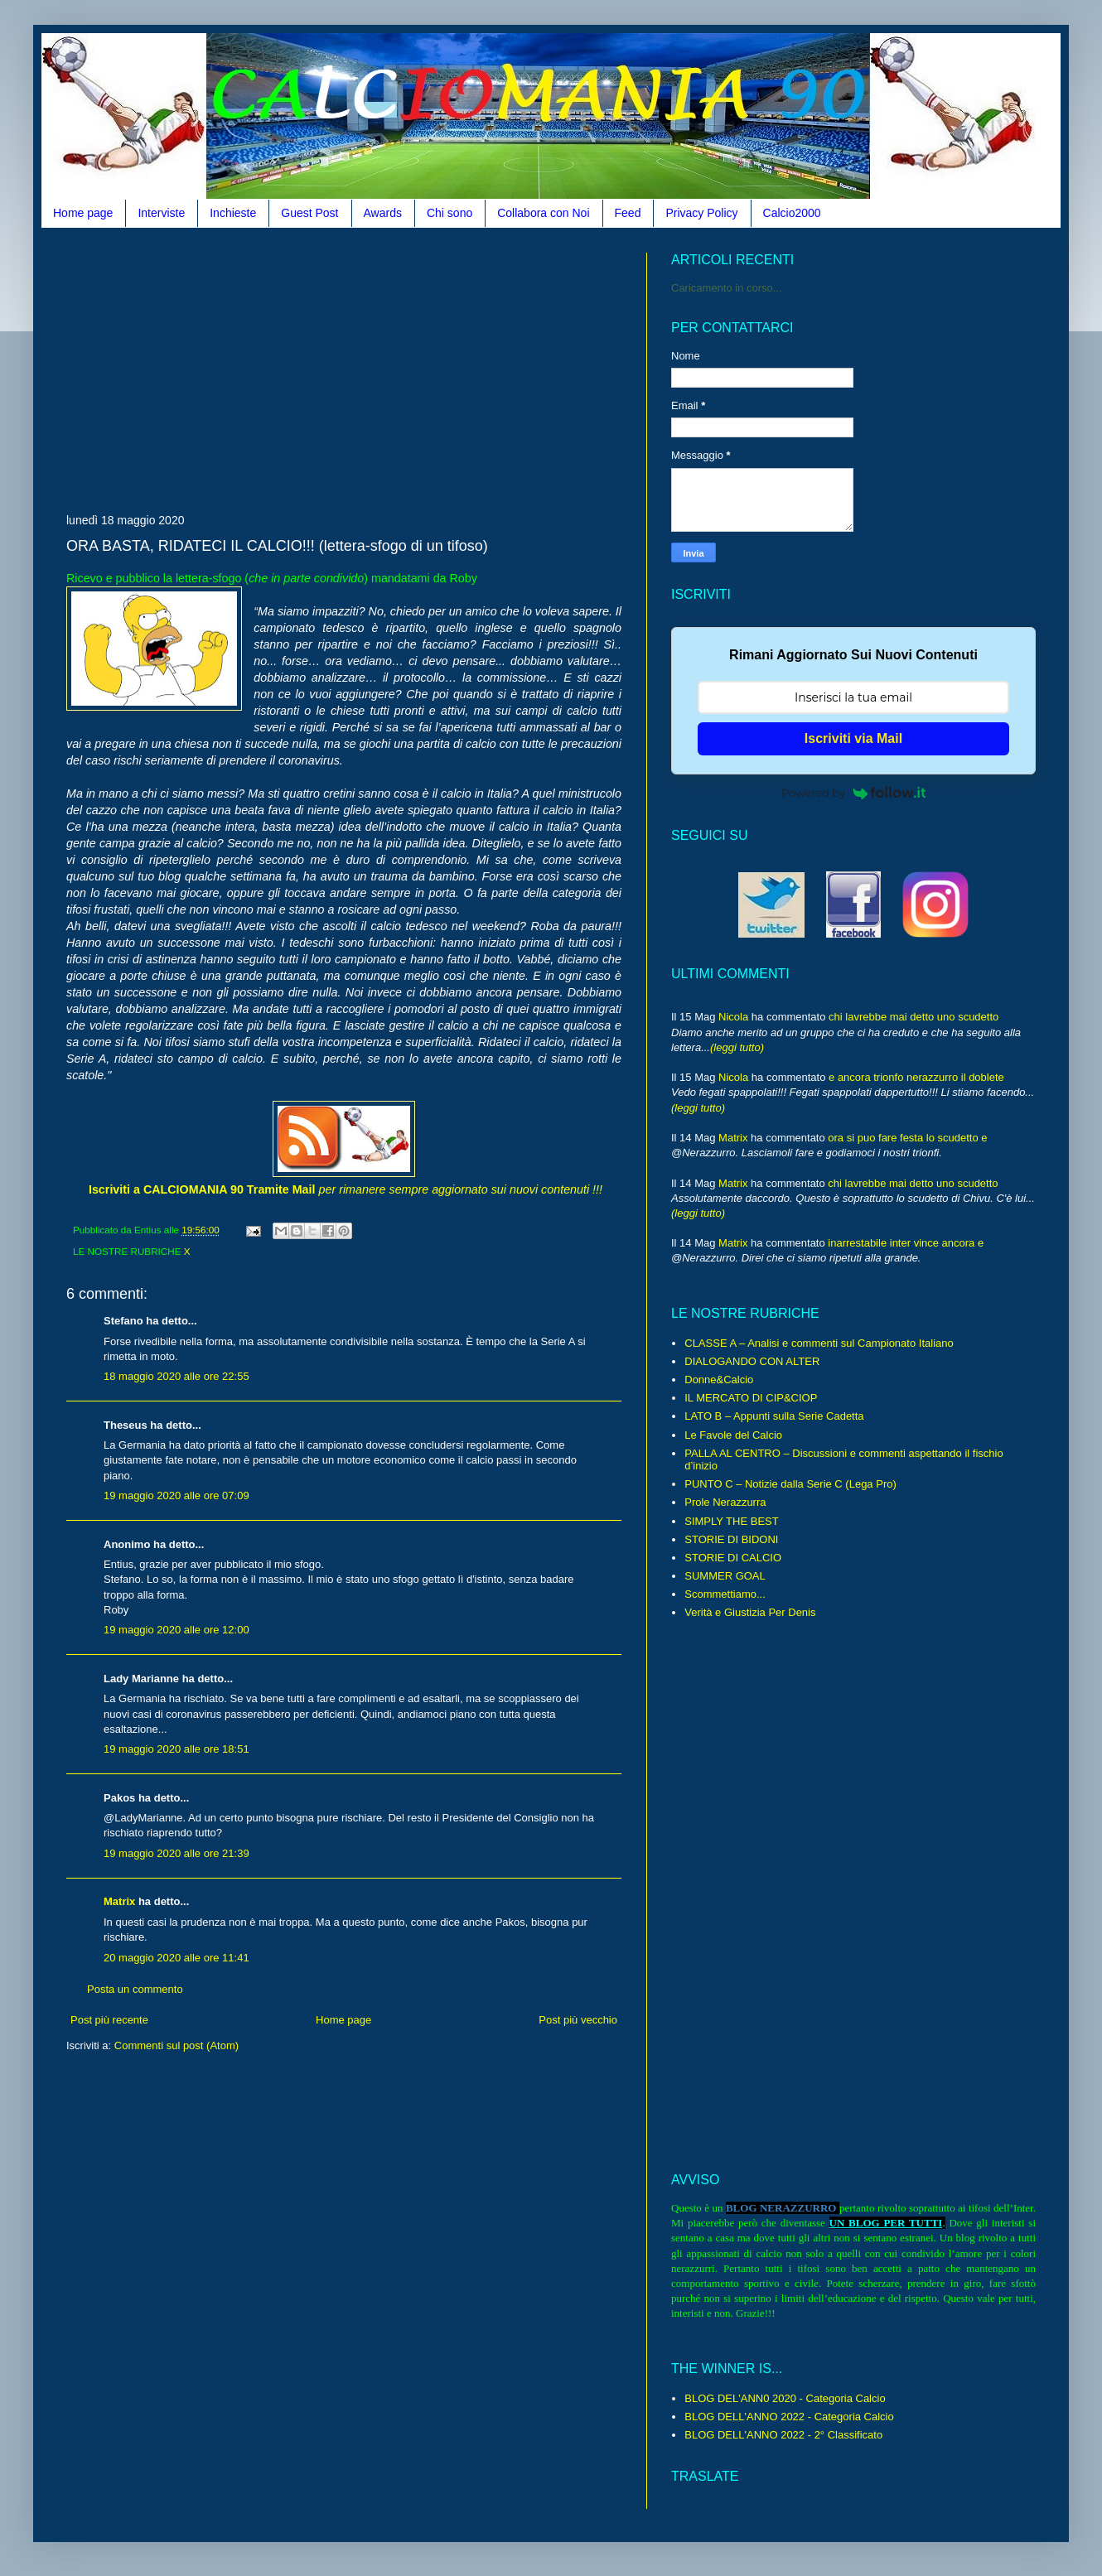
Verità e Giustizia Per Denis (749, 1612)
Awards (383, 212)
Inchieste (233, 212)
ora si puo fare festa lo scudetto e (907, 1137)
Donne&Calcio (718, 1379)
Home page (83, 212)
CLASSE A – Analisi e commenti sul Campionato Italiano (818, 1343)
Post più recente (109, 2020)
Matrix (119, 1901)
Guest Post (309, 212)
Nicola (733, 1017)
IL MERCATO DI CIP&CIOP (750, 1398)
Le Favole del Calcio (733, 1435)
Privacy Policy (701, 212)
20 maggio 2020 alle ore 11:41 (176, 1957)
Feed (628, 212)
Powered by (853, 792)
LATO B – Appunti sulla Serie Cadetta (773, 1416)
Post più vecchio (578, 2020)
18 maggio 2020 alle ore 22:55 (176, 1376)
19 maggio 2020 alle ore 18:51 (176, 1749)
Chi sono (449, 212)
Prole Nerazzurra (725, 1502)
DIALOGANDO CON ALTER (751, 1361)
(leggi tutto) (737, 1047)
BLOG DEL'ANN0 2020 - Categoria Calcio (784, 2398)
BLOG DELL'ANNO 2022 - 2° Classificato (783, 2435)
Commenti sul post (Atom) (176, 2045)
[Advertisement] (260, 369)
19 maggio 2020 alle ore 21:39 (176, 1853)
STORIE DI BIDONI (731, 1539)
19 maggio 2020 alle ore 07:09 (176, 1495)
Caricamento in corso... (726, 288)
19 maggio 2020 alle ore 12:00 (176, 1629)
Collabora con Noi (543, 212)
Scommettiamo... (725, 1594)
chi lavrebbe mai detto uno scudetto (913, 1017)
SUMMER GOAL (725, 1576)
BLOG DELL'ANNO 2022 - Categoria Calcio (788, 2416)
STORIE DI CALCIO (732, 1557)
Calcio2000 (792, 212)
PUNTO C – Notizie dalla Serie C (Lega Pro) (790, 1484)
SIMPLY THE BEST (731, 1521)
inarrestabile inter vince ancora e (906, 1243)
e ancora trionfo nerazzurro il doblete (916, 1077)
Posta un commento (135, 1989)
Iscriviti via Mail (853, 738)
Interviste (161, 212)
